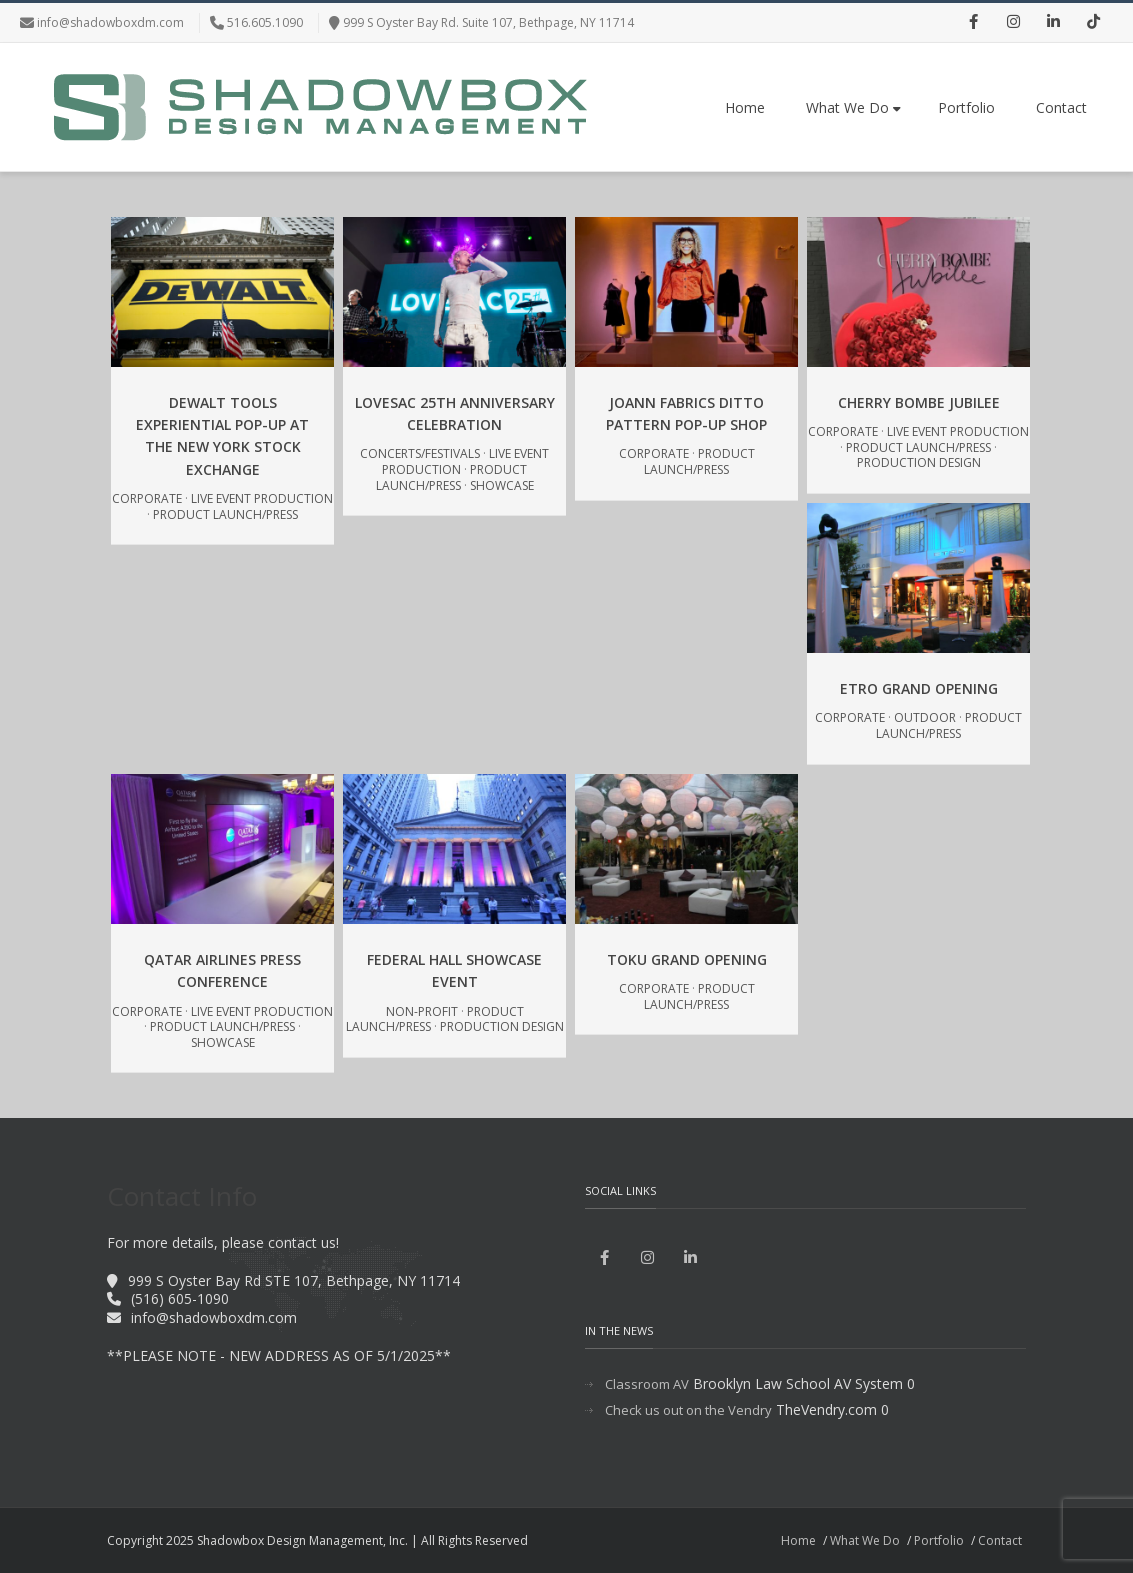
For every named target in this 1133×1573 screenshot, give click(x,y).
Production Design (919, 462)
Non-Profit (422, 1011)
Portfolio (966, 107)
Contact (1061, 107)
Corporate (147, 498)
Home (745, 107)
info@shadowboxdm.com (110, 22)
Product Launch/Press (225, 514)
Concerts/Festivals (420, 453)
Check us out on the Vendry (688, 1410)
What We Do (853, 107)
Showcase (502, 485)
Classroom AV (647, 1384)
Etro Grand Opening (919, 688)
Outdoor (925, 717)
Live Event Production (262, 498)
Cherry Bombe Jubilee (919, 402)
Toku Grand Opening (687, 959)
